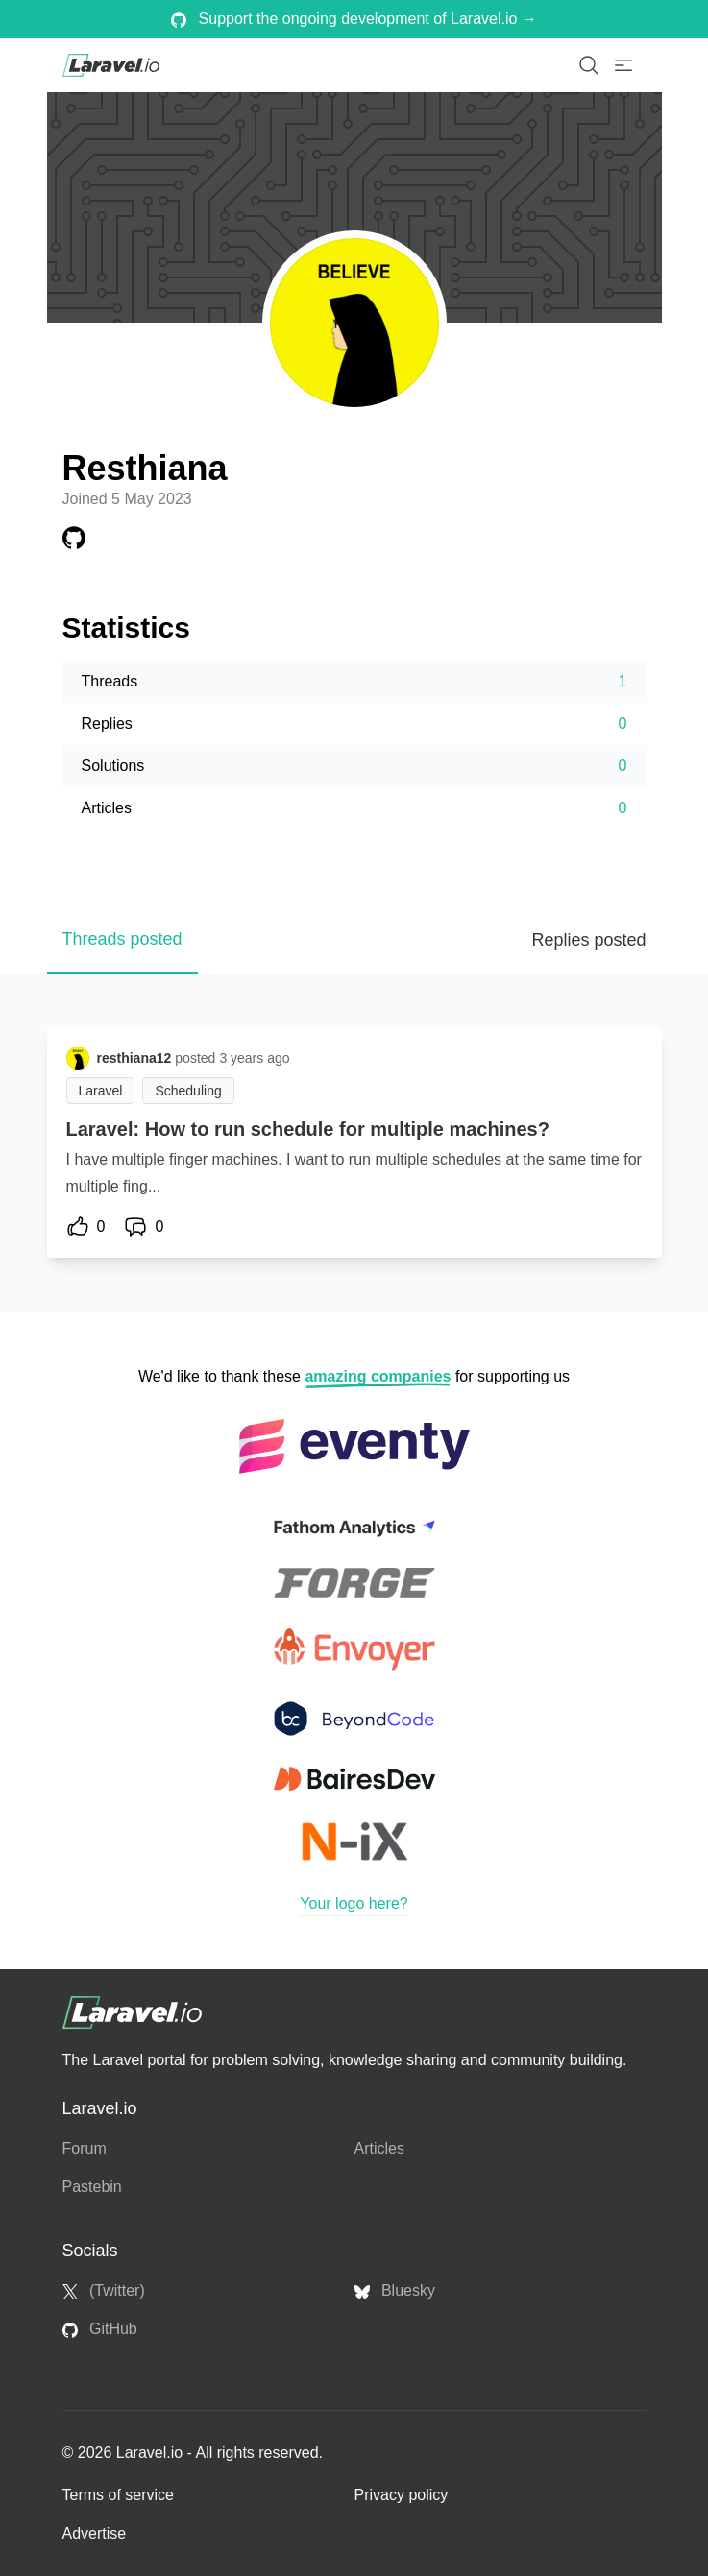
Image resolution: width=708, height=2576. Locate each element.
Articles (379, 2148)
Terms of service (118, 2495)
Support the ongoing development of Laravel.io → (354, 19)
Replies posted (588, 940)
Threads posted (122, 939)
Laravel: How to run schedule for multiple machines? (307, 1129)
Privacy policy (401, 2495)
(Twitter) (103, 2290)
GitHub (99, 2329)
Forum (84, 2148)
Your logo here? (353, 1903)
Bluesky (394, 2290)
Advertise (94, 2533)
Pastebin (92, 2187)
